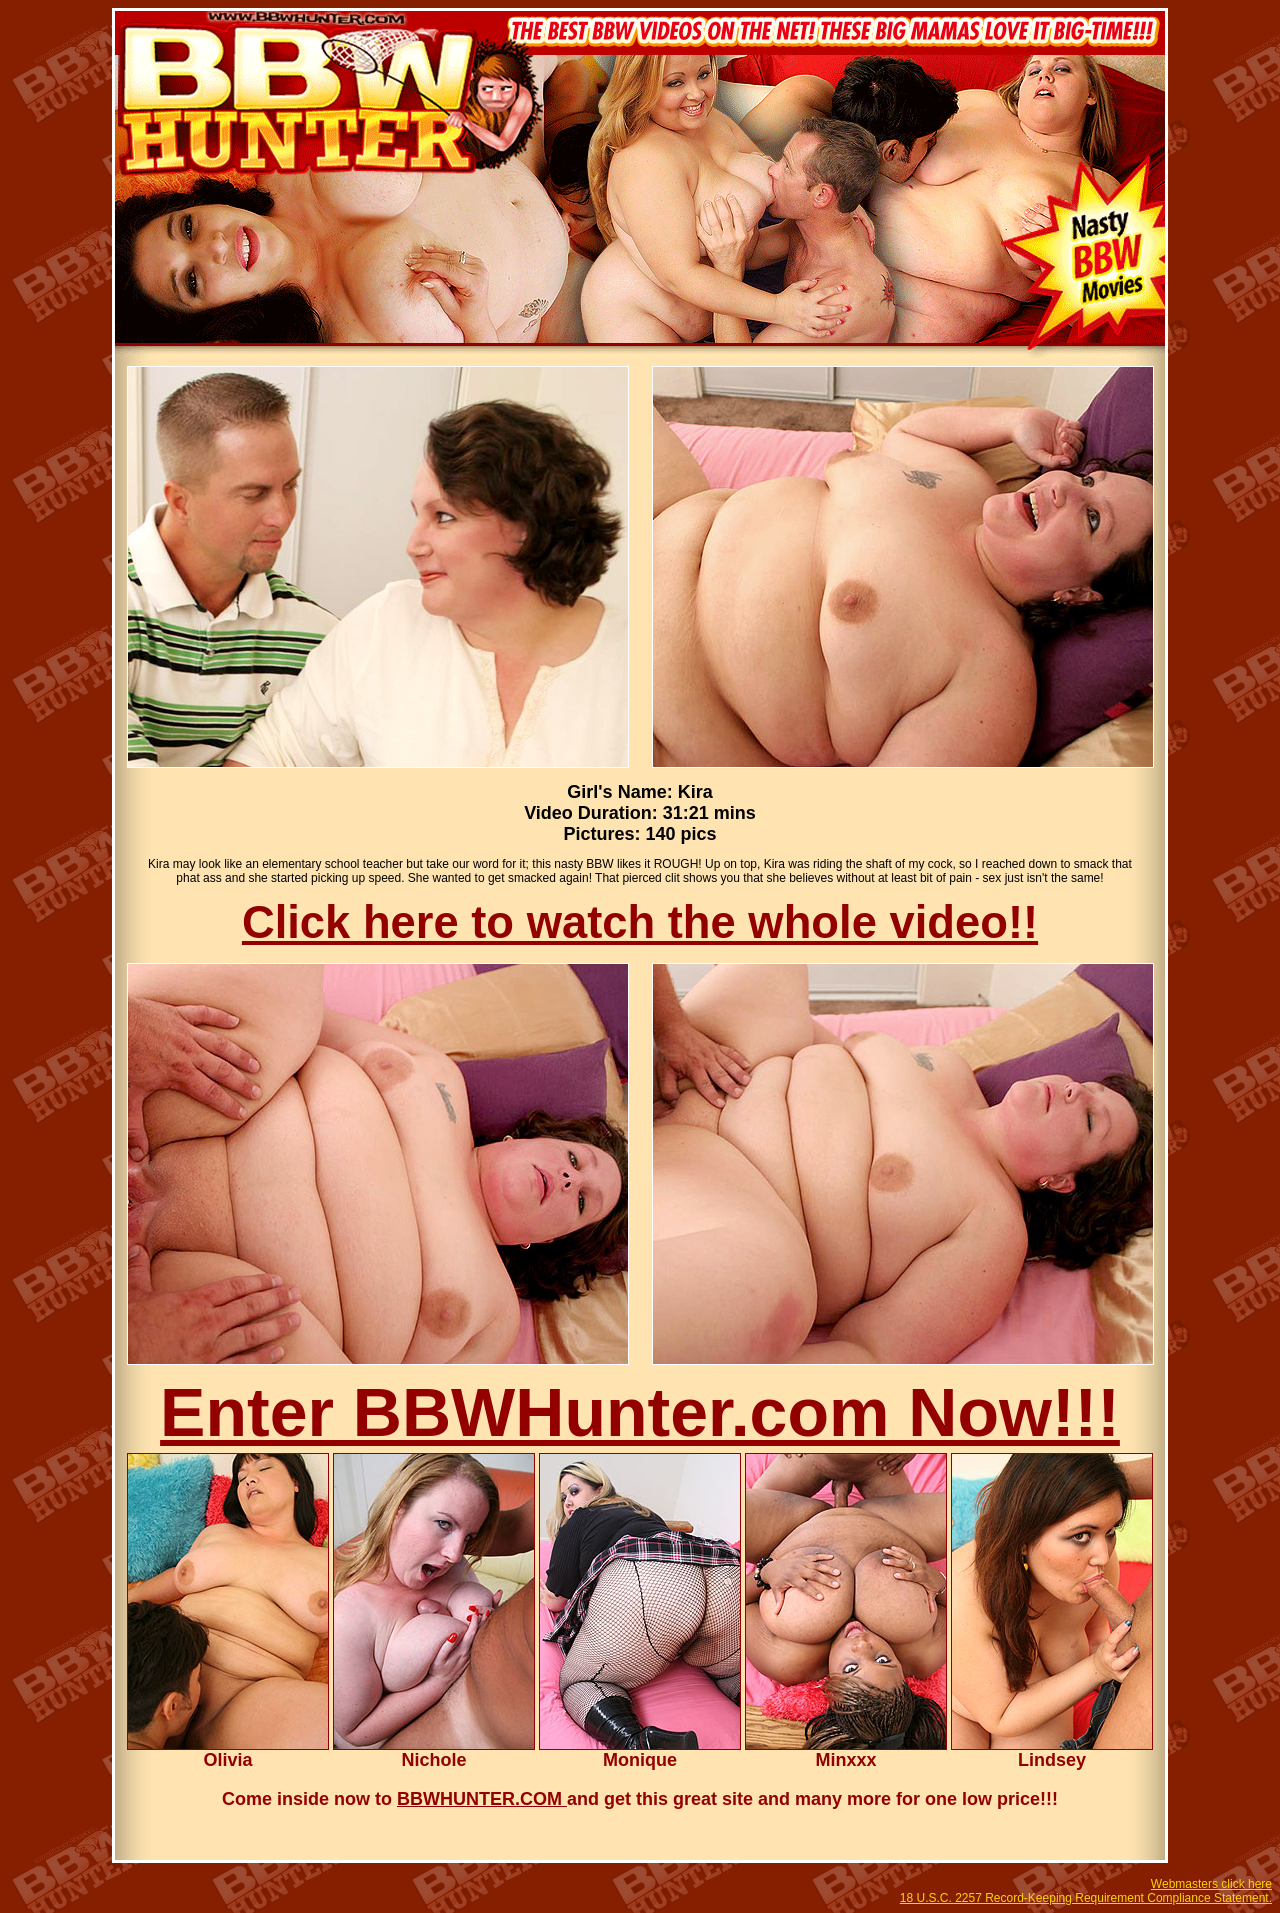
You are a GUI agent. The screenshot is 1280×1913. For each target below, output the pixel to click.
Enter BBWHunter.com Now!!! (640, 1412)
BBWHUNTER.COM (482, 1799)
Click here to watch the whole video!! (640, 922)
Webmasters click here (1211, 1884)
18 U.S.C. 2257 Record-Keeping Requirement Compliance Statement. (1086, 1898)
